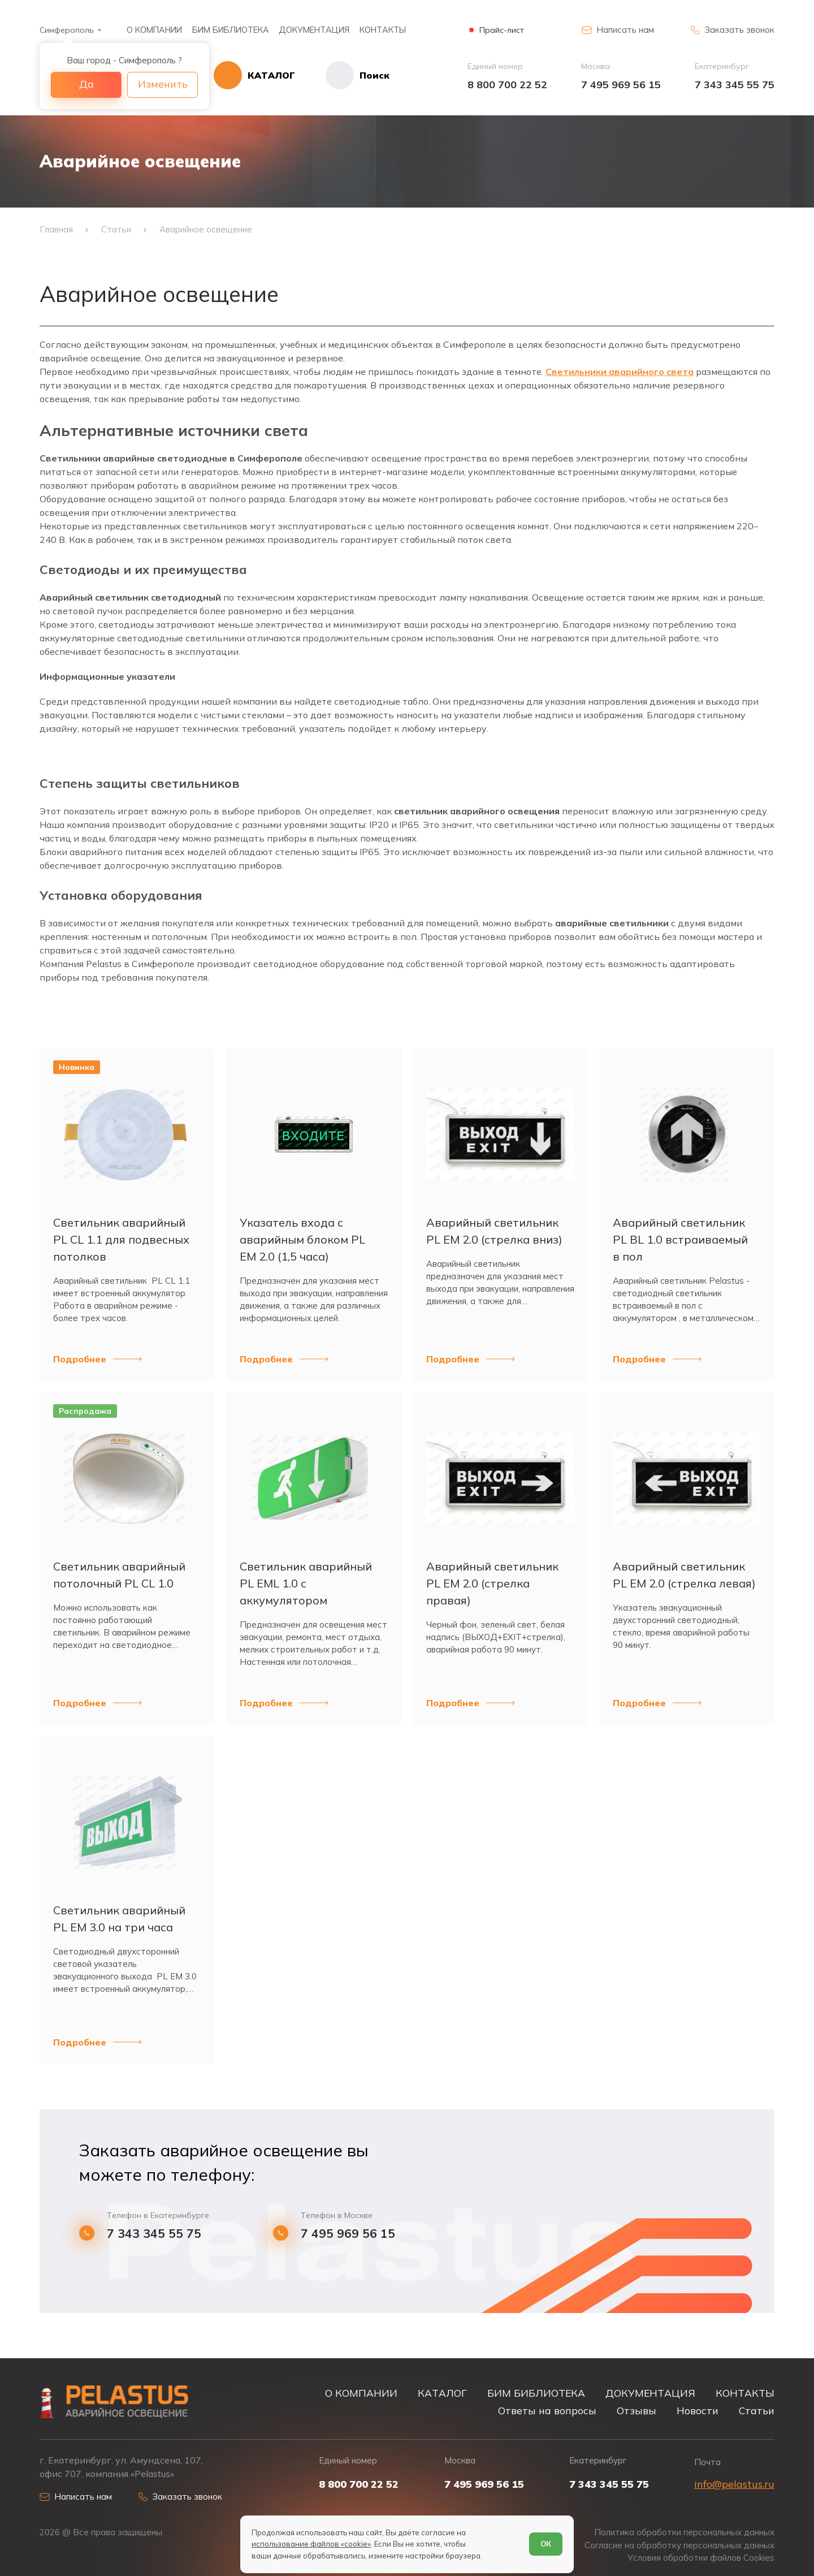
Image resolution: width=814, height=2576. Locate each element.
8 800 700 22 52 (507, 84)
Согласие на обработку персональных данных (679, 2545)
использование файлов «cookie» (311, 2543)
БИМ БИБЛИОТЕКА (230, 29)
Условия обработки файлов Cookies (700, 2558)
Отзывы (636, 2410)
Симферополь (67, 30)
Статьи (756, 2410)
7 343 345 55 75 (734, 84)
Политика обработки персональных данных (684, 2532)
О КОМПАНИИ (154, 29)
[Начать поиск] (342, 75)
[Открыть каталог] (254, 75)
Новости (697, 2410)
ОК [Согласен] (545, 2543)
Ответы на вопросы (547, 2410)
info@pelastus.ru (734, 2484)
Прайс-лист (501, 30)
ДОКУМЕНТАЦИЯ (314, 29)
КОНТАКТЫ (383, 29)
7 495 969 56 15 (621, 84)
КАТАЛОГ (442, 2393)
